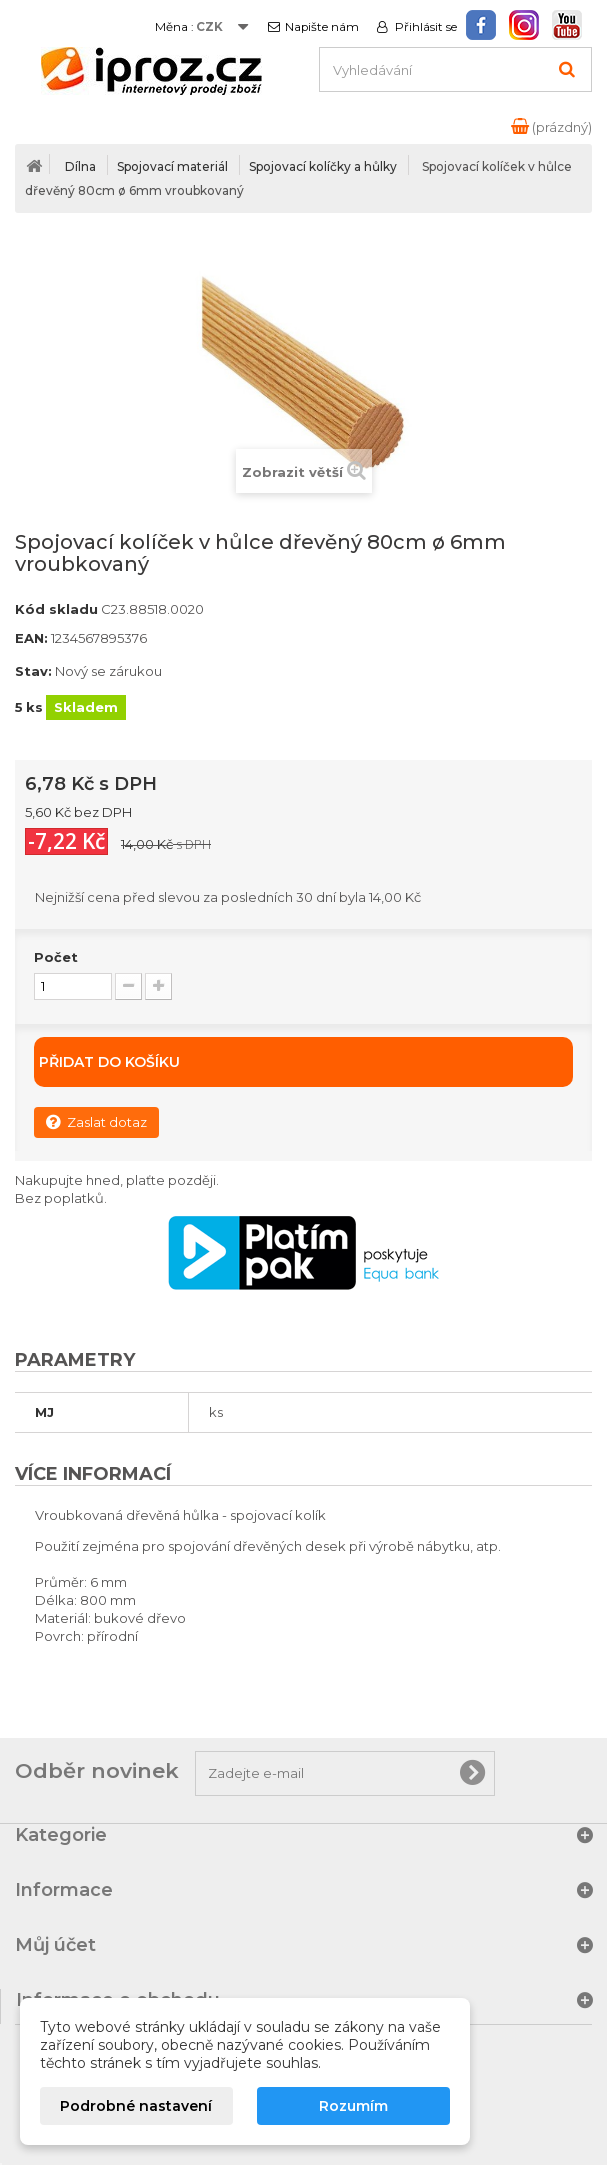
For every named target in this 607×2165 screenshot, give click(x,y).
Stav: (33, 671)
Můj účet (55, 1945)
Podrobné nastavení (136, 2106)
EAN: (31, 638)
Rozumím (353, 2106)
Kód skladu (56, 609)
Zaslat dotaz (96, 1121)
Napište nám (322, 27)
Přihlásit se (424, 27)
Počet (56, 957)
